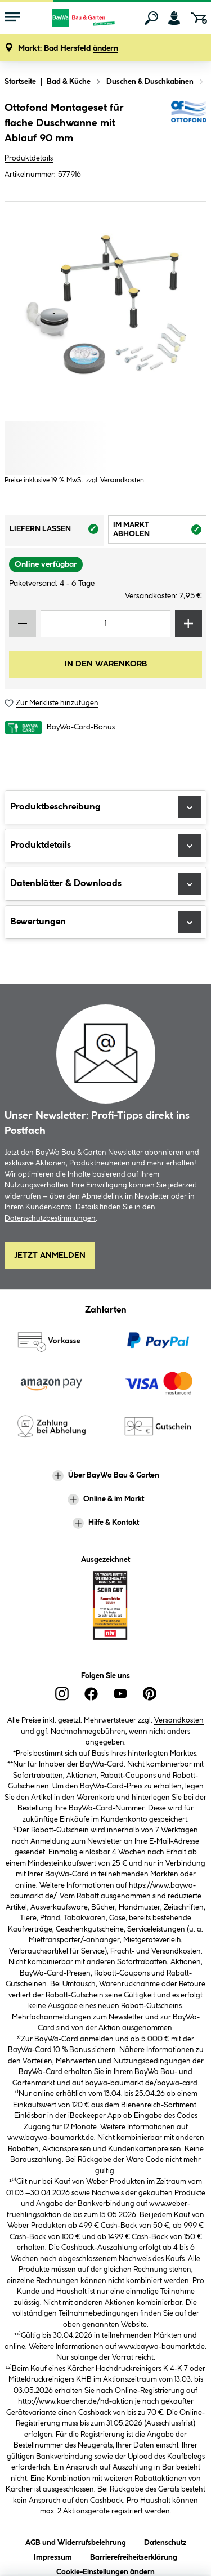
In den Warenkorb (106, 664)
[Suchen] (151, 18)
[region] (105, 302)
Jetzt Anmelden (50, 1256)
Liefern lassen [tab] (57, 532)
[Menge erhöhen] (188, 623)
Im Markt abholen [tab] (160, 531)
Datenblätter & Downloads (105, 884)
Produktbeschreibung (105, 807)
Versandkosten (179, 1720)
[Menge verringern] (22, 623)
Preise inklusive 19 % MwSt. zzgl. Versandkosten (74, 480)
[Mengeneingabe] (105, 623)
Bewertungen (105, 922)
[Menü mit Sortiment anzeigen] (12, 18)
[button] (68, 49)
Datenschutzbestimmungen (50, 1218)
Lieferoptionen (162, 2558)
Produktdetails (29, 158)
